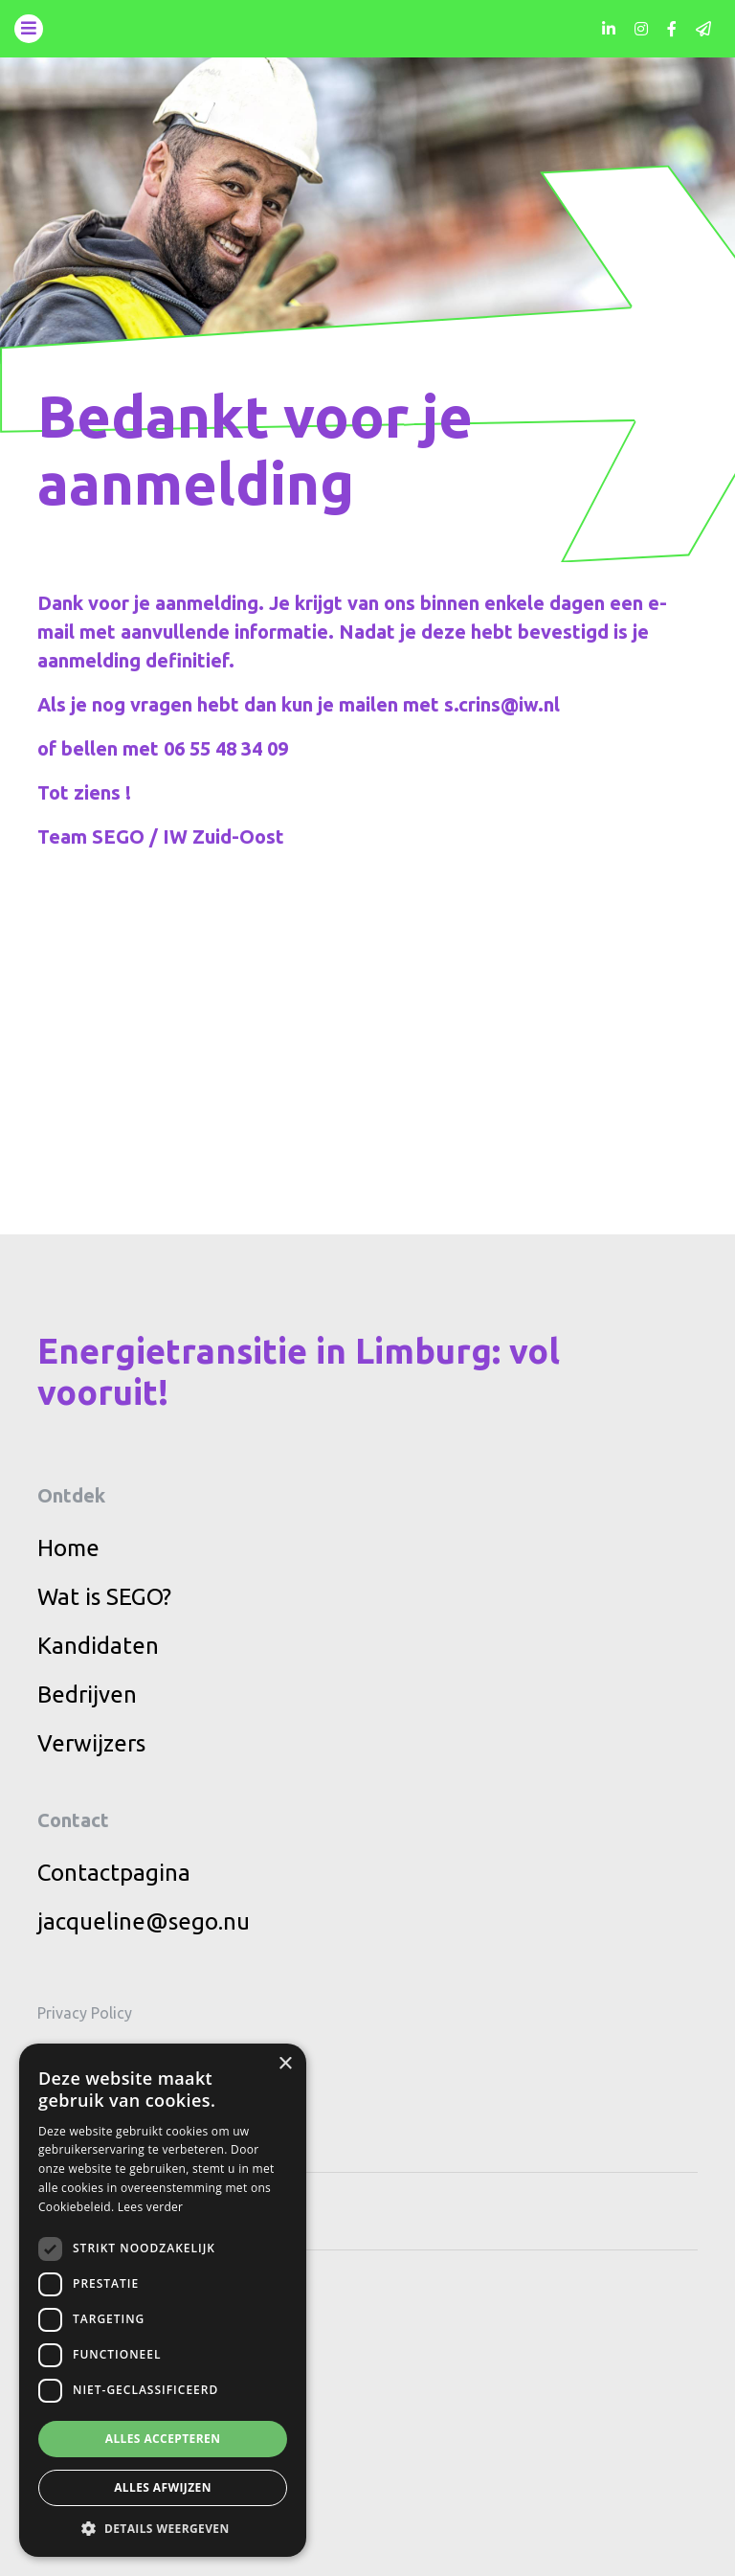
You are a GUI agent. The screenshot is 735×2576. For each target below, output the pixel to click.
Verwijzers (91, 1743)
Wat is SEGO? (104, 1597)
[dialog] (162, 2300)
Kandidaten (98, 1646)
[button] (162, 2528)
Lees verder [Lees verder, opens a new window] (151, 2207)
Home (68, 1548)
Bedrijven (87, 1694)
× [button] (285, 2064)
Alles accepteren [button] (163, 2438)
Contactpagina (113, 1873)
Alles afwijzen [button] (163, 2487)
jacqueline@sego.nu (143, 1921)
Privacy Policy (84, 2013)
